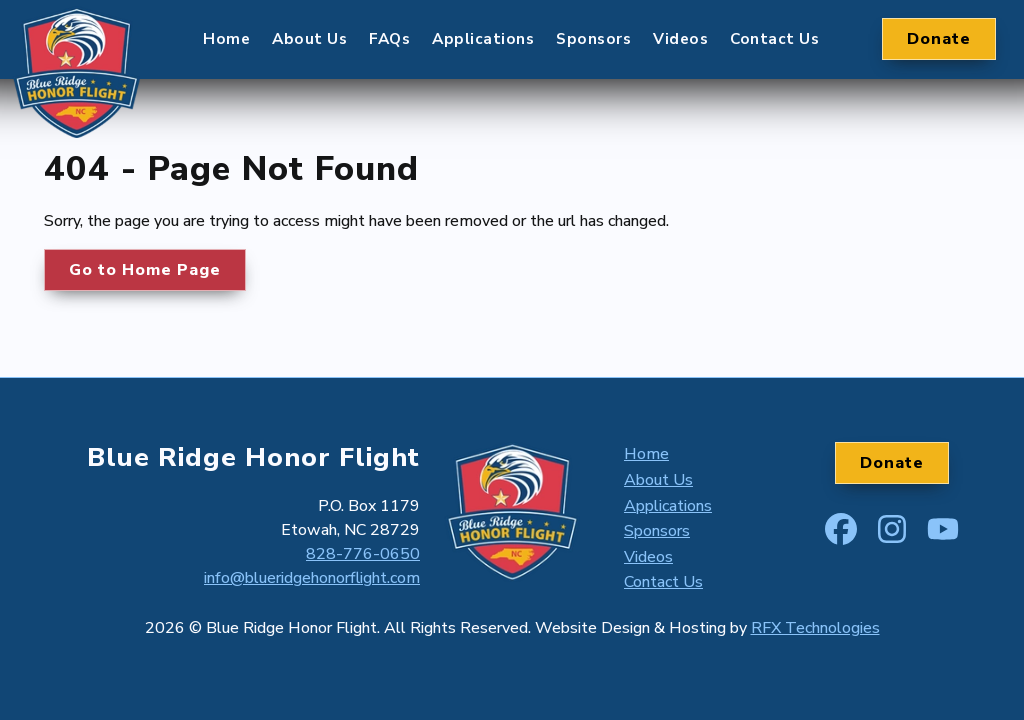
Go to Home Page (145, 270)
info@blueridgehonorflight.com (312, 578)
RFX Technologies (815, 628)
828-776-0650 (363, 554)
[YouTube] (943, 525)
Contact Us (774, 49)
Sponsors (593, 49)
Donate (939, 50)
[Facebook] (841, 525)
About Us (309, 49)
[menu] (511, 50)
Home (226, 49)
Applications (483, 49)
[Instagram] (892, 525)
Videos (680, 49)
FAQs (389, 49)
